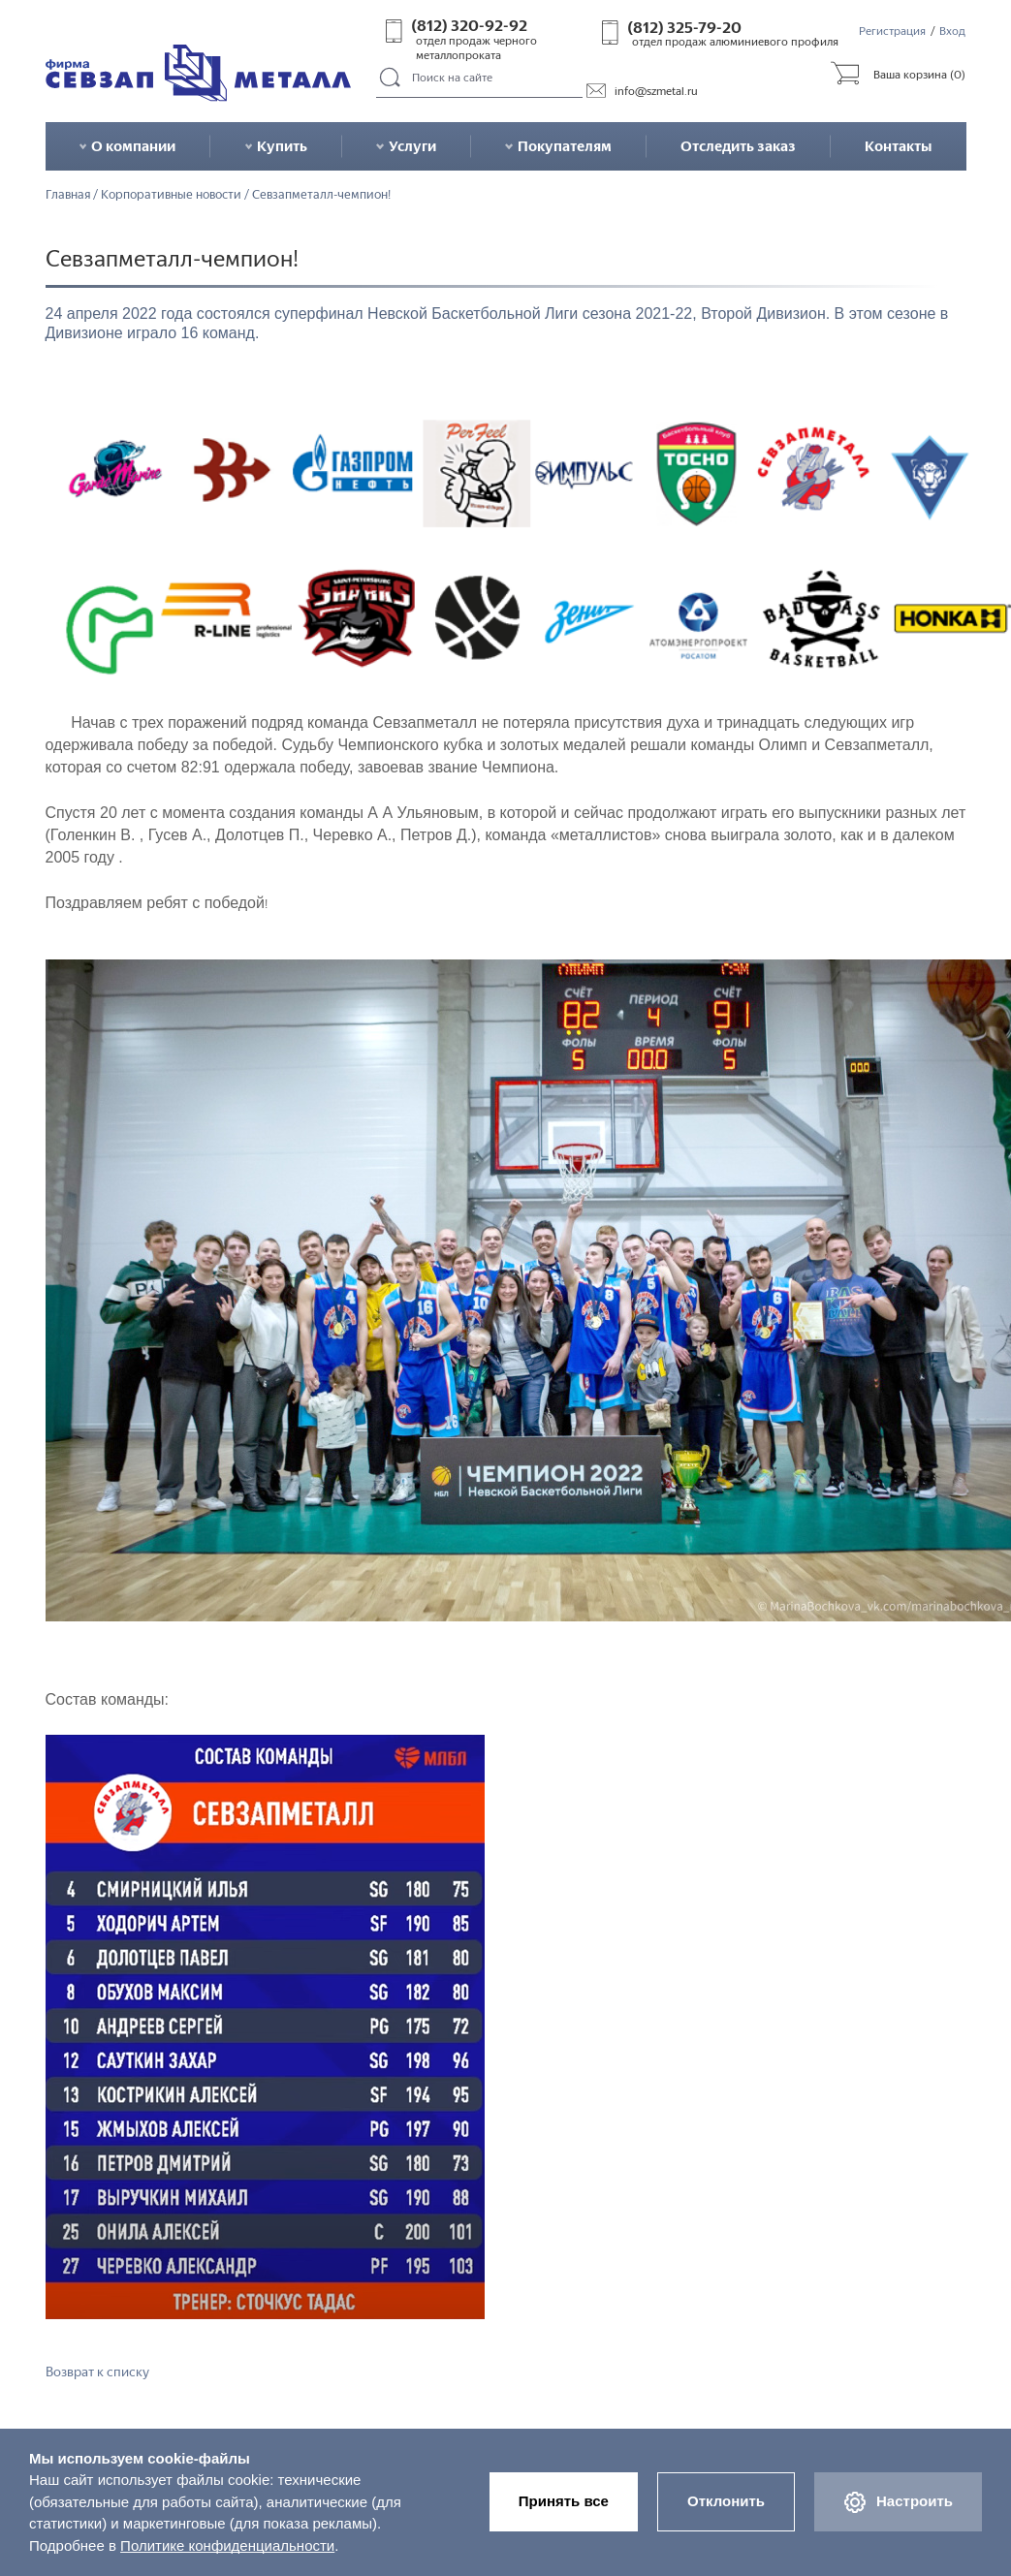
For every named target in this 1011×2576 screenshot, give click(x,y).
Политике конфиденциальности (227, 2545)
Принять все (564, 2501)
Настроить (898, 2502)
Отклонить (726, 2501)
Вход (952, 31)
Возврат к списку (97, 2371)
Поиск (391, 78)
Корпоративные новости (171, 195)
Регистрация (892, 31)
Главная (68, 195)
